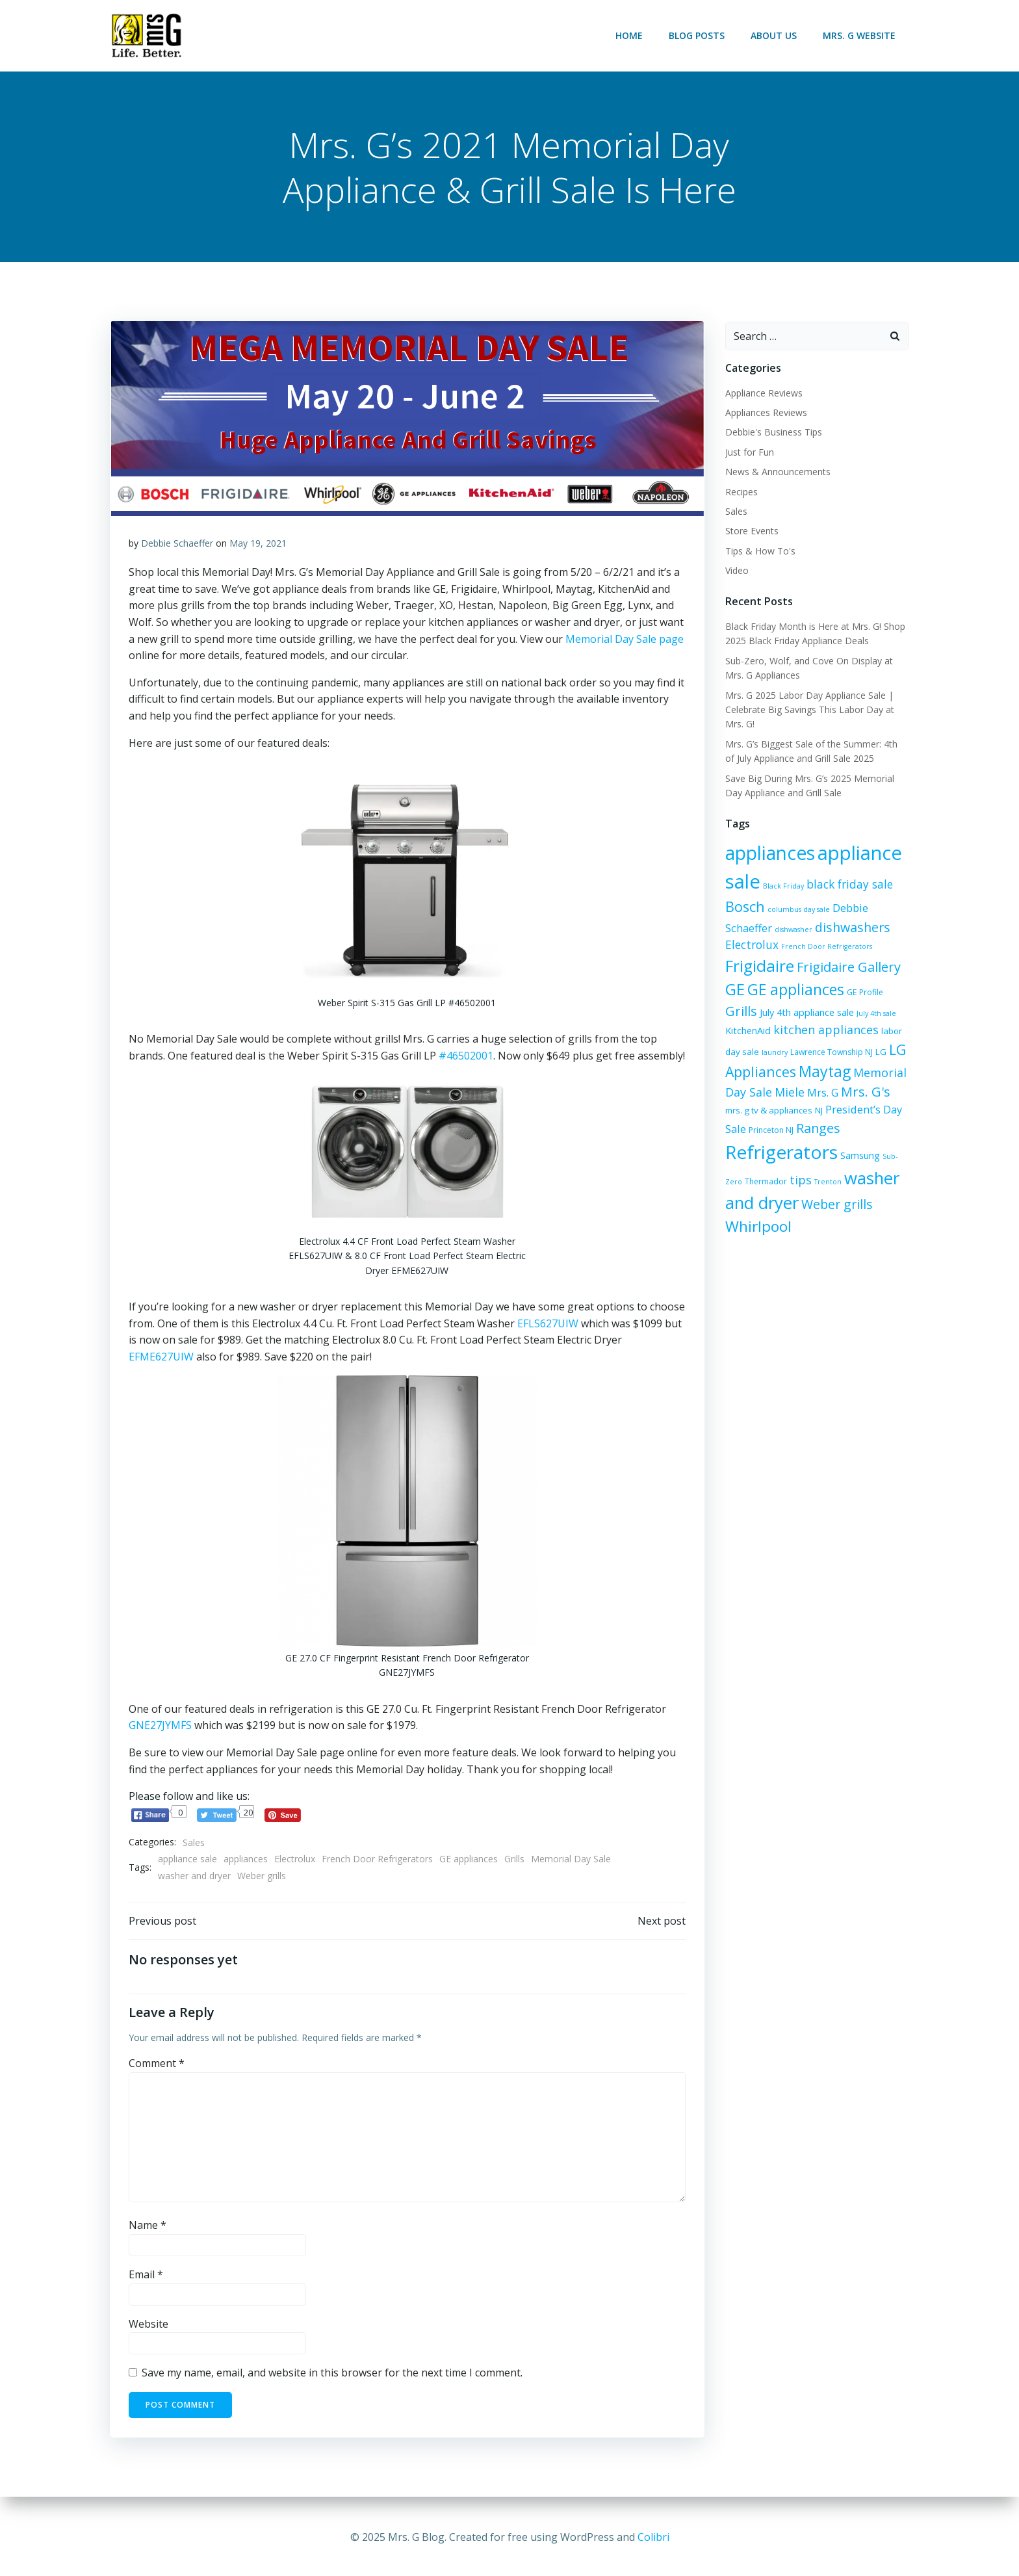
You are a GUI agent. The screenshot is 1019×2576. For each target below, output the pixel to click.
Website (148, 2326)
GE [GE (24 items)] (734, 990)
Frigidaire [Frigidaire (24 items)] (759, 966)
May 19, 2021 (258, 545)
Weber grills (261, 1877)
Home (630, 35)
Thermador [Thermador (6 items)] (765, 1182)
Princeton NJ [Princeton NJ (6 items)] (747, 1130)
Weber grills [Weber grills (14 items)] (836, 1205)
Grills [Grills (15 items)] (740, 1012)
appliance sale (187, 1860)
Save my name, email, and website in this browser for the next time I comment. (332, 2376)
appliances (246, 1860)
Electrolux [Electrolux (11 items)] (751, 945)
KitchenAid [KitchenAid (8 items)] (747, 1031)
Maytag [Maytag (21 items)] (824, 1071)
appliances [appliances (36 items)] (769, 853)
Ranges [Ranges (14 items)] (794, 1129)
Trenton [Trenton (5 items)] (827, 1182)
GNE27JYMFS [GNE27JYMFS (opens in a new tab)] (160, 1727)
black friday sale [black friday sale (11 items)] (849, 884)
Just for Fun (749, 453)
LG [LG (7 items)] (880, 1052)
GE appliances (468, 1860)
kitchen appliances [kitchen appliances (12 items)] (825, 1030)
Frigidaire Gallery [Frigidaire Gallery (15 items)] (848, 967)
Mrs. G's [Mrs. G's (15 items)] (865, 1092)
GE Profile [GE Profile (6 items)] (864, 993)
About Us (775, 35)
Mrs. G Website (860, 35)
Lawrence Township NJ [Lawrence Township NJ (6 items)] (831, 1052)
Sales (194, 1844)
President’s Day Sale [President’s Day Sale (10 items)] (856, 1109)
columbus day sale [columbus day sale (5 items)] (798, 910)
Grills (514, 1860)
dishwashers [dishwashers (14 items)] (852, 928)
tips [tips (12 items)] (800, 1180)
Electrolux (294, 1860)
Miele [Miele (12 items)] (789, 1092)
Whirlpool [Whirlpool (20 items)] (758, 1227)
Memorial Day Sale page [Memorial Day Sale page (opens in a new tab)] (624, 641)
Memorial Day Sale (571, 1860)
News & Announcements (777, 472)
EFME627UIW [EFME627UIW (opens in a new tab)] (161, 1358)
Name (147, 2228)
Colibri (653, 2537)
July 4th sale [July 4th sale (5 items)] (876, 1014)
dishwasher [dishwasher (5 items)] (793, 930)
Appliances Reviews (765, 413)
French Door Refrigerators (377, 1860)
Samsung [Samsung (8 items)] (859, 1156)
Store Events (751, 531)
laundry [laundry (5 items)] (774, 1053)
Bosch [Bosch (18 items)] (744, 907)
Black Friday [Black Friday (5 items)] (782, 886)
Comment (157, 2066)
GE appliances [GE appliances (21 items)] (795, 990)
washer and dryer (194, 1877)
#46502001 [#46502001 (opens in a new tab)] (466, 1057)
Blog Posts (698, 35)
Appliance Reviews (763, 393)
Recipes (741, 492)
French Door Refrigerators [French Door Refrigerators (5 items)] (825, 947)
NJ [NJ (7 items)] (799, 1111)
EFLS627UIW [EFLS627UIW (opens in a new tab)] (547, 1325)
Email (146, 2277)
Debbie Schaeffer (177, 545)
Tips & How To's (760, 551)
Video (736, 571)
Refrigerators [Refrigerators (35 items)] (781, 1152)
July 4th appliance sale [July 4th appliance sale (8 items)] (806, 1013)
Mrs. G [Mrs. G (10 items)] (822, 1093)
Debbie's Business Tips (773, 432)
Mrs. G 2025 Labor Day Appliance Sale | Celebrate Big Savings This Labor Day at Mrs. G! (809, 710)
